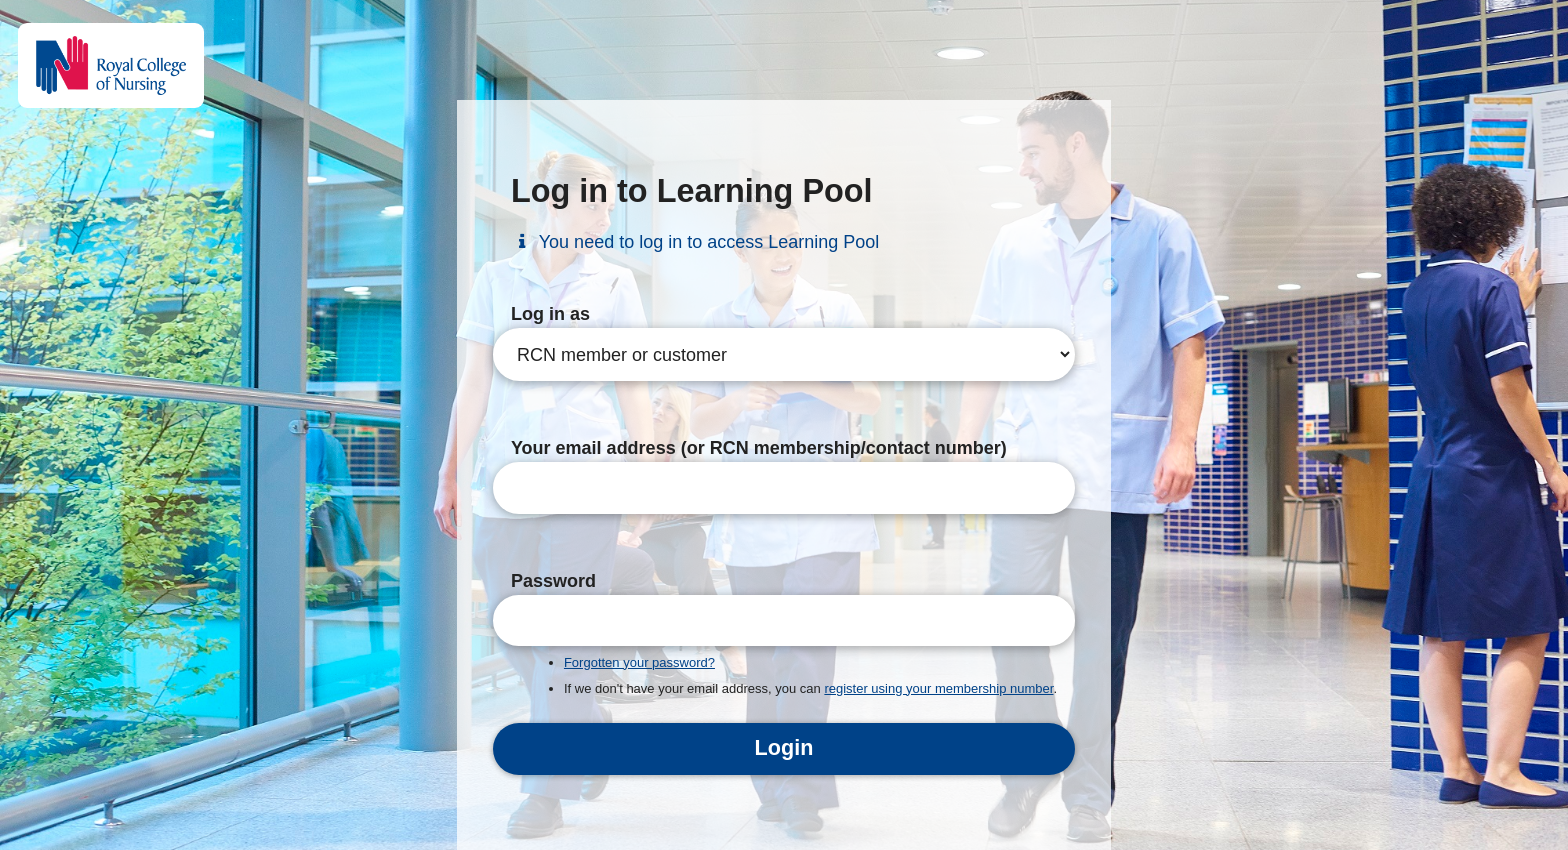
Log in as (550, 314)
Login (784, 747)
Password (553, 581)
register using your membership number (938, 688)
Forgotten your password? (639, 662)
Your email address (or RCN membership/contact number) (759, 448)
